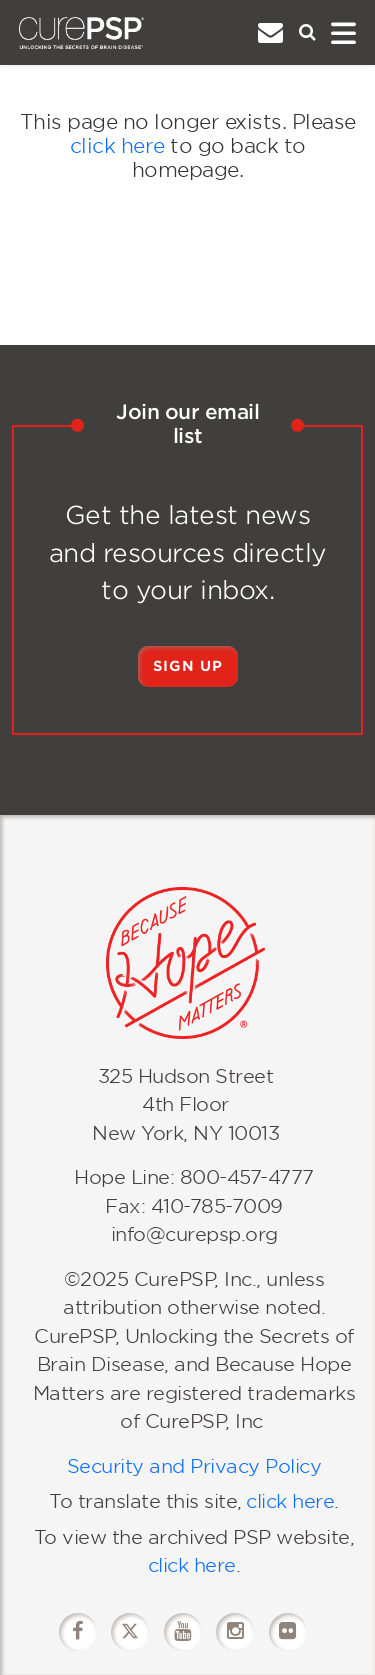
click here (117, 146)
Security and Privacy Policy (194, 1466)
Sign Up (188, 666)
